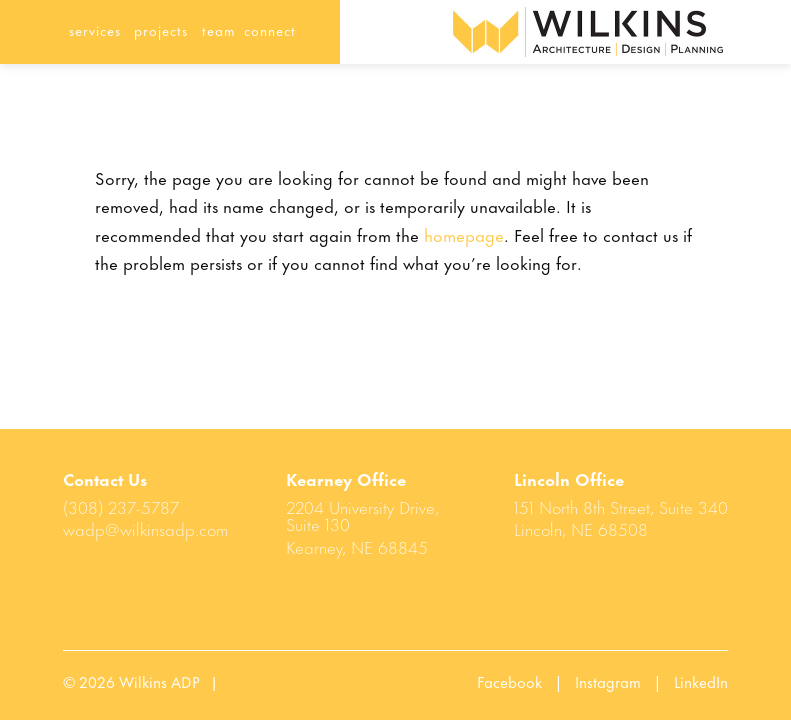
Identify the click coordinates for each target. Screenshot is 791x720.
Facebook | (526, 681)
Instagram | (624, 681)
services (95, 29)
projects (161, 29)
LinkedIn (701, 681)
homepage (464, 234)
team (218, 29)
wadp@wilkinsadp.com (145, 528)
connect (270, 29)
